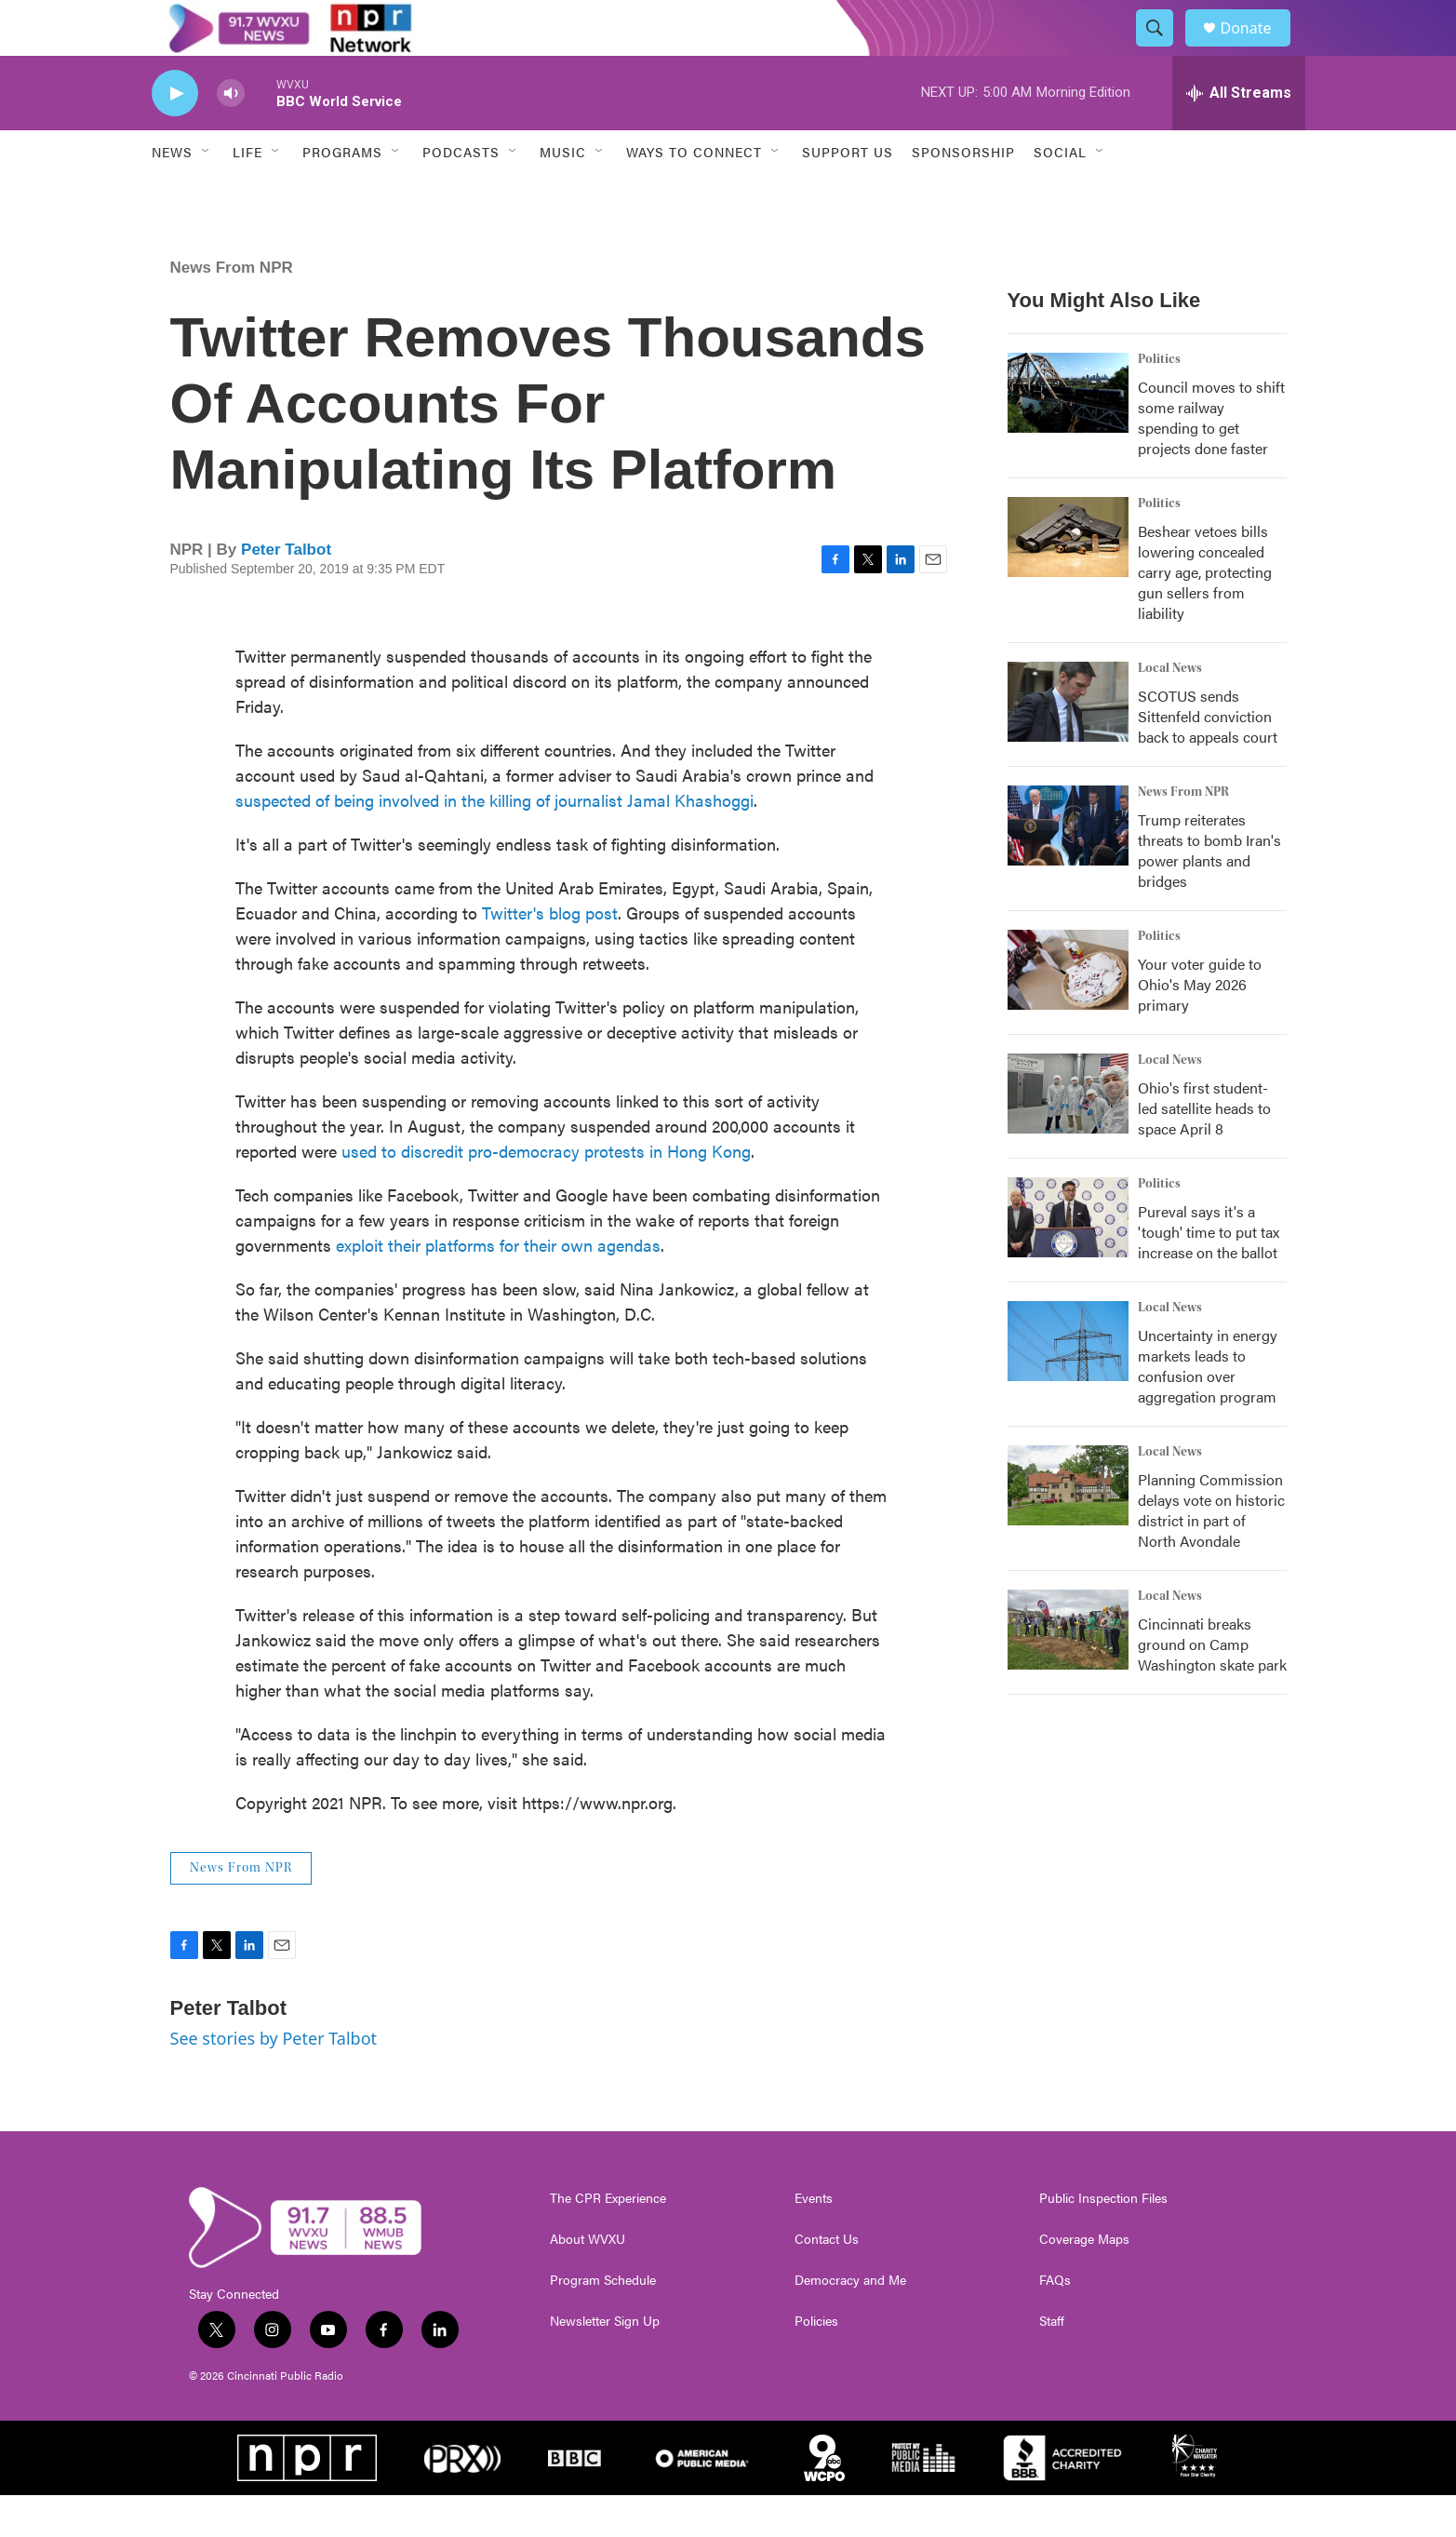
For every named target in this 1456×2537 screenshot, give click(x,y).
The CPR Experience (608, 2240)
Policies (816, 2363)
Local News (1170, 710)
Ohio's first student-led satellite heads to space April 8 (1204, 1150)
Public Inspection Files (1103, 2240)
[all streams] (1238, 135)
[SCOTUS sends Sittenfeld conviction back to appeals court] (1068, 744)
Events (814, 2240)
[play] (175, 135)
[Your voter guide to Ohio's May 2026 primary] (1068, 1012)
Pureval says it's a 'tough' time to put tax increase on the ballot (1208, 1273)
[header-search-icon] (1163, 49)
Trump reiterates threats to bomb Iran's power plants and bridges (1209, 892)
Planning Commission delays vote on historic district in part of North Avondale (1211, 1551)
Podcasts (461, 193)
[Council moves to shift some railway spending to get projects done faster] (1068, 435)
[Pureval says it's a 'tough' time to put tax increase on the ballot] (1068, 1259)
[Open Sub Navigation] (206, 193)
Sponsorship (963, 193)
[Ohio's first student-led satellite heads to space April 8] (1068, 1135)
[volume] (231, 135)
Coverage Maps (1084, 2281)
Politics (1159, 401)
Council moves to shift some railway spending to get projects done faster (1211, 459)
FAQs (1055, 2322)
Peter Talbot (286, 591)
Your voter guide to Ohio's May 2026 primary (1200, 1026)
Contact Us (827, 2281)
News (172, 193)
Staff (1051, 2363)
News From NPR (231, 309)
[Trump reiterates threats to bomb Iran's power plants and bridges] (1068, 867)
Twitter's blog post (550, 954)
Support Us (847, 193)
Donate (1258, 49)
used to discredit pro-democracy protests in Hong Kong (546, 1192)
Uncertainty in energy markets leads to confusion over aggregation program (1207, 1407)
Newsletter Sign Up (605, 2363)
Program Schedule (603, 2322)
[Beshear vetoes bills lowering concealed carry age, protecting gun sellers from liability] (1068, 579)
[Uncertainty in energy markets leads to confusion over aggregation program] (1068, 1383)
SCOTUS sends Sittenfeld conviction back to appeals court (1207, 758)
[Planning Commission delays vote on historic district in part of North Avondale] (1068, 1527)
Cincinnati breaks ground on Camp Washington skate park (1212, 1686)
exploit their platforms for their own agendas (498, 1286)
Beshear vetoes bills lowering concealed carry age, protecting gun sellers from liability (1205, 613)
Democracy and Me (850, 2322)
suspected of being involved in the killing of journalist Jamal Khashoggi (494, 841)
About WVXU (587, 2281)
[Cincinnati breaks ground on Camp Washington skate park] (1068, 1671)
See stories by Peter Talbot (274, 2080)
